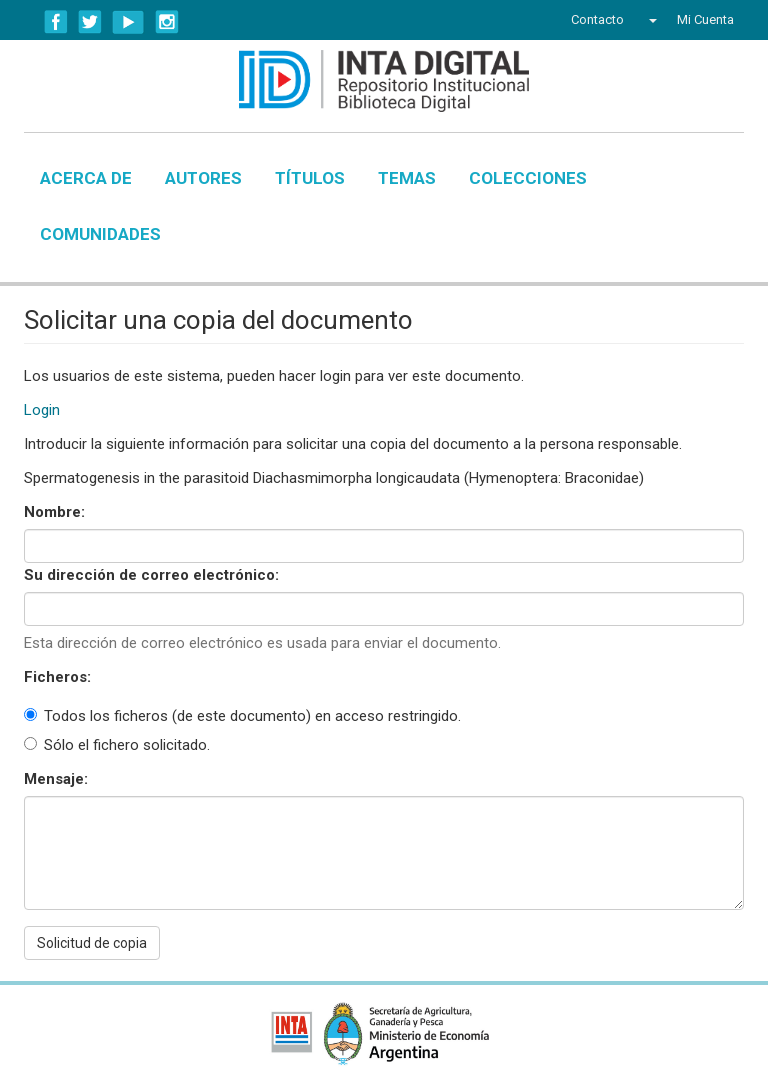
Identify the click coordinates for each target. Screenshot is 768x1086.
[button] (650, 20)
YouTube (128, 22)
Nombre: (56, 512)
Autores (203, 178)
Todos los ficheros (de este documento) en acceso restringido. (242, 716)
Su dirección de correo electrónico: (153, 575)
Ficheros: (59, 677)
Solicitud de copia (92, 943)
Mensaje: (58, 779)
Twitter (90, 22)
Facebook (56, 22)
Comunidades (100, 234)
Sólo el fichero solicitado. (117, 745)
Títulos (310, 178)
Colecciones (528, 178)
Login (42, 410)
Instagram (167, 22)
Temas (407, 178)
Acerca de (86, 178)
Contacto (597, 19)
